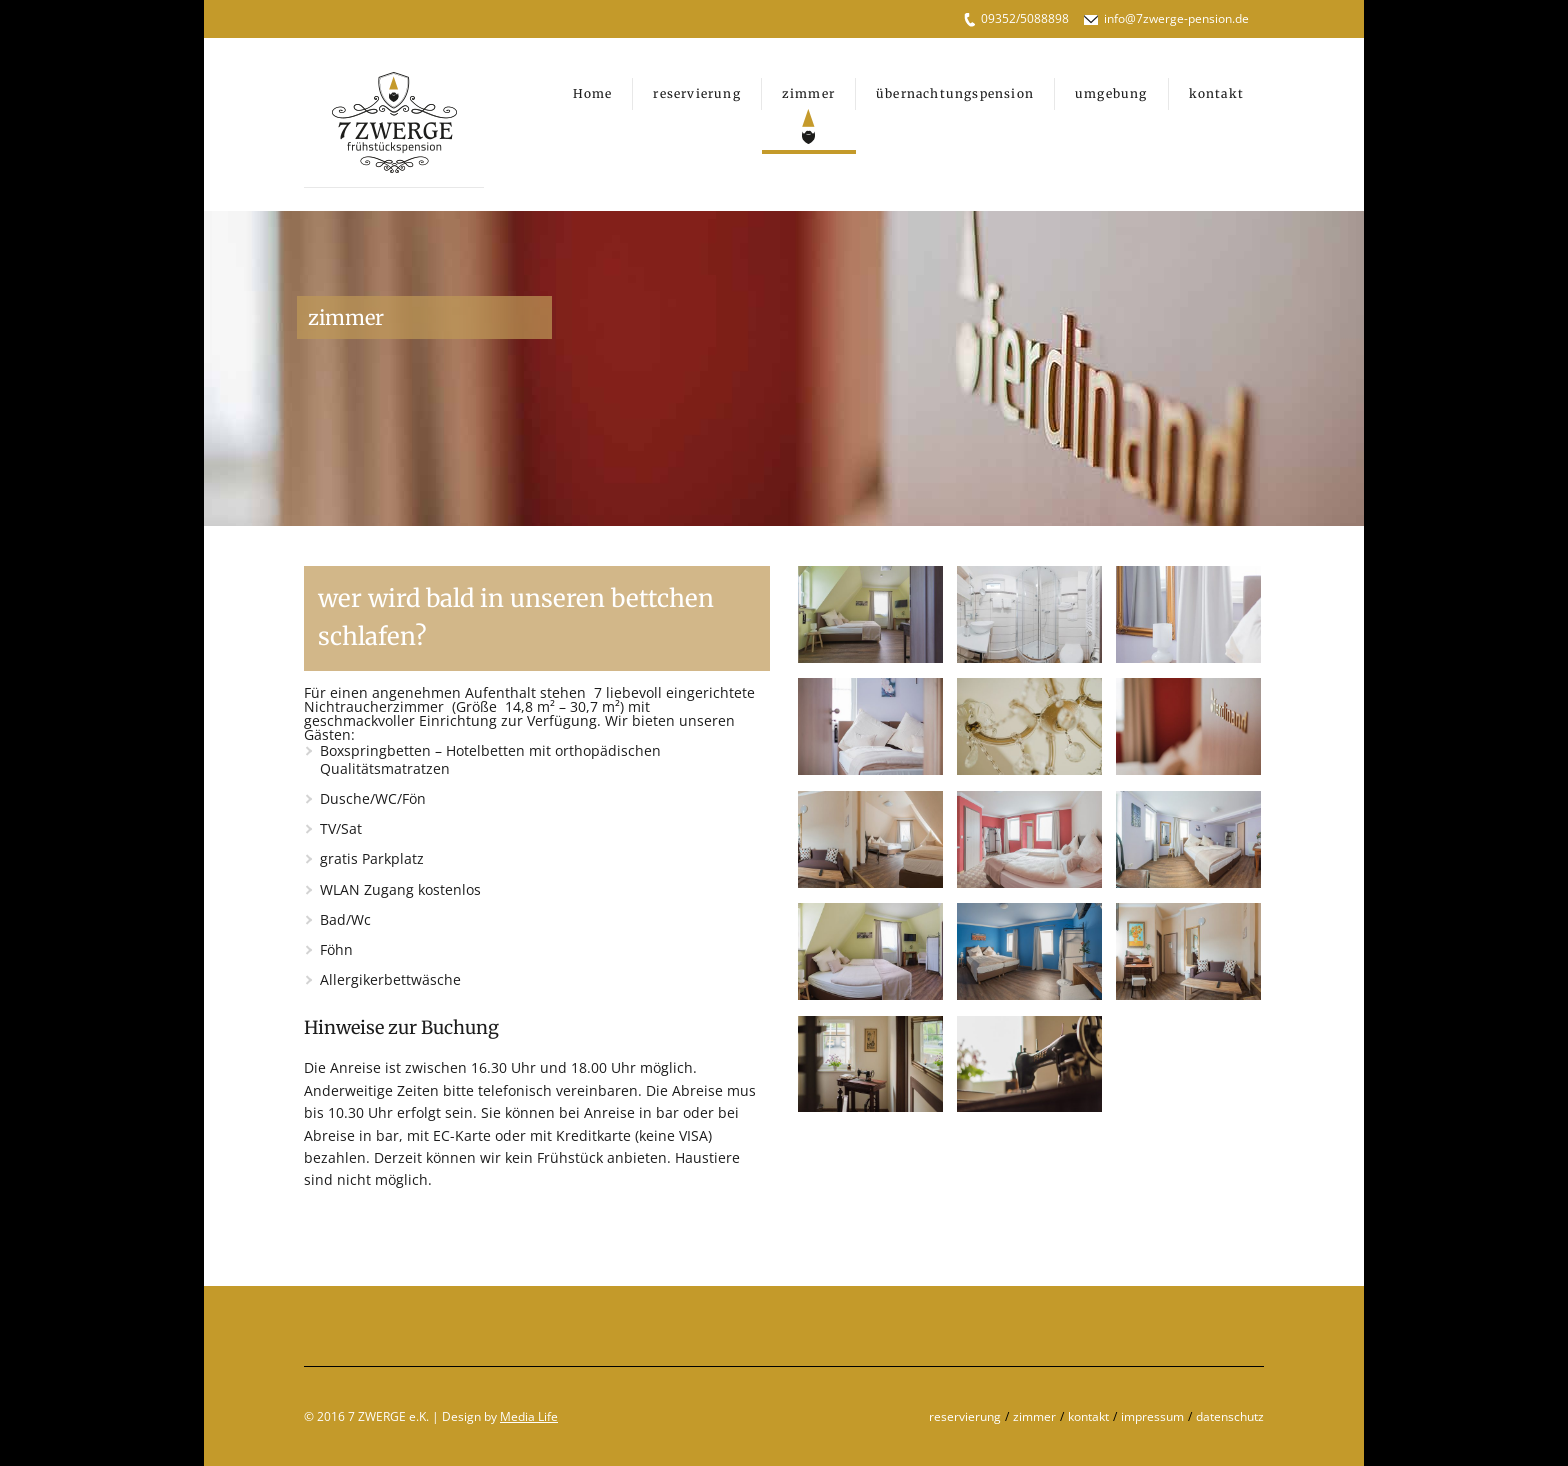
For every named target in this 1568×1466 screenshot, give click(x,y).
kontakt (1088, 1416)
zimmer (1034, 1416)
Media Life (529, 1416)
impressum (1152, 1416)
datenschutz (1230, 1416)
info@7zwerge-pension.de (1176, 18)
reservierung (965, 1416)
